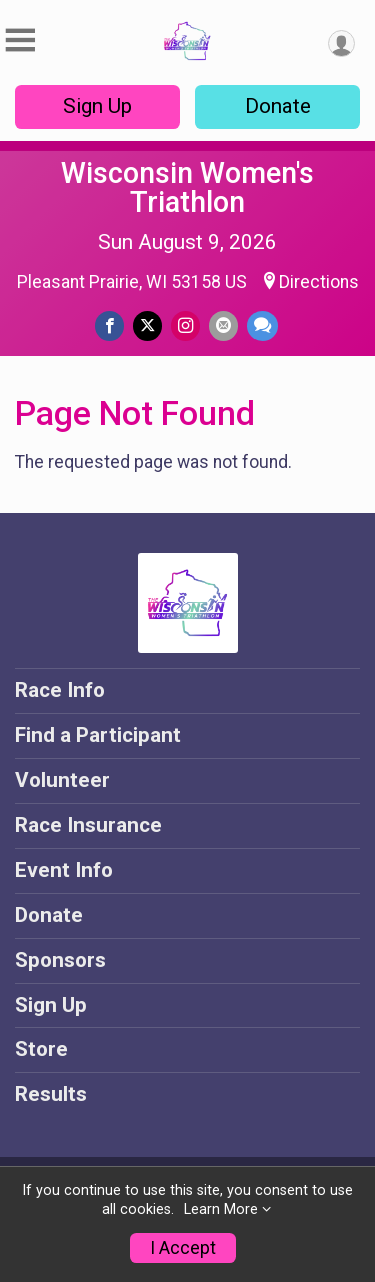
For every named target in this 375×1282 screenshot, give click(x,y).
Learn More (221, 1209)
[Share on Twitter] (147, 325)
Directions (319, 282)
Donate (278, 106)
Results (51, 1094)
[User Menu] (341, 43)
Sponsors (60, 960)
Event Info (64, 870)
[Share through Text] (262, 325)
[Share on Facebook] (109, 325)
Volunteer (62, 780)
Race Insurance (88, 825)
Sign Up (97, 106)
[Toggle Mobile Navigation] (20, 40)
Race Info (60, 690)
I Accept (183, 1248)
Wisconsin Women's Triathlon (187, 187)
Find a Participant (98, 735)
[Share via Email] (223, 325)
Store (41, 1049)
